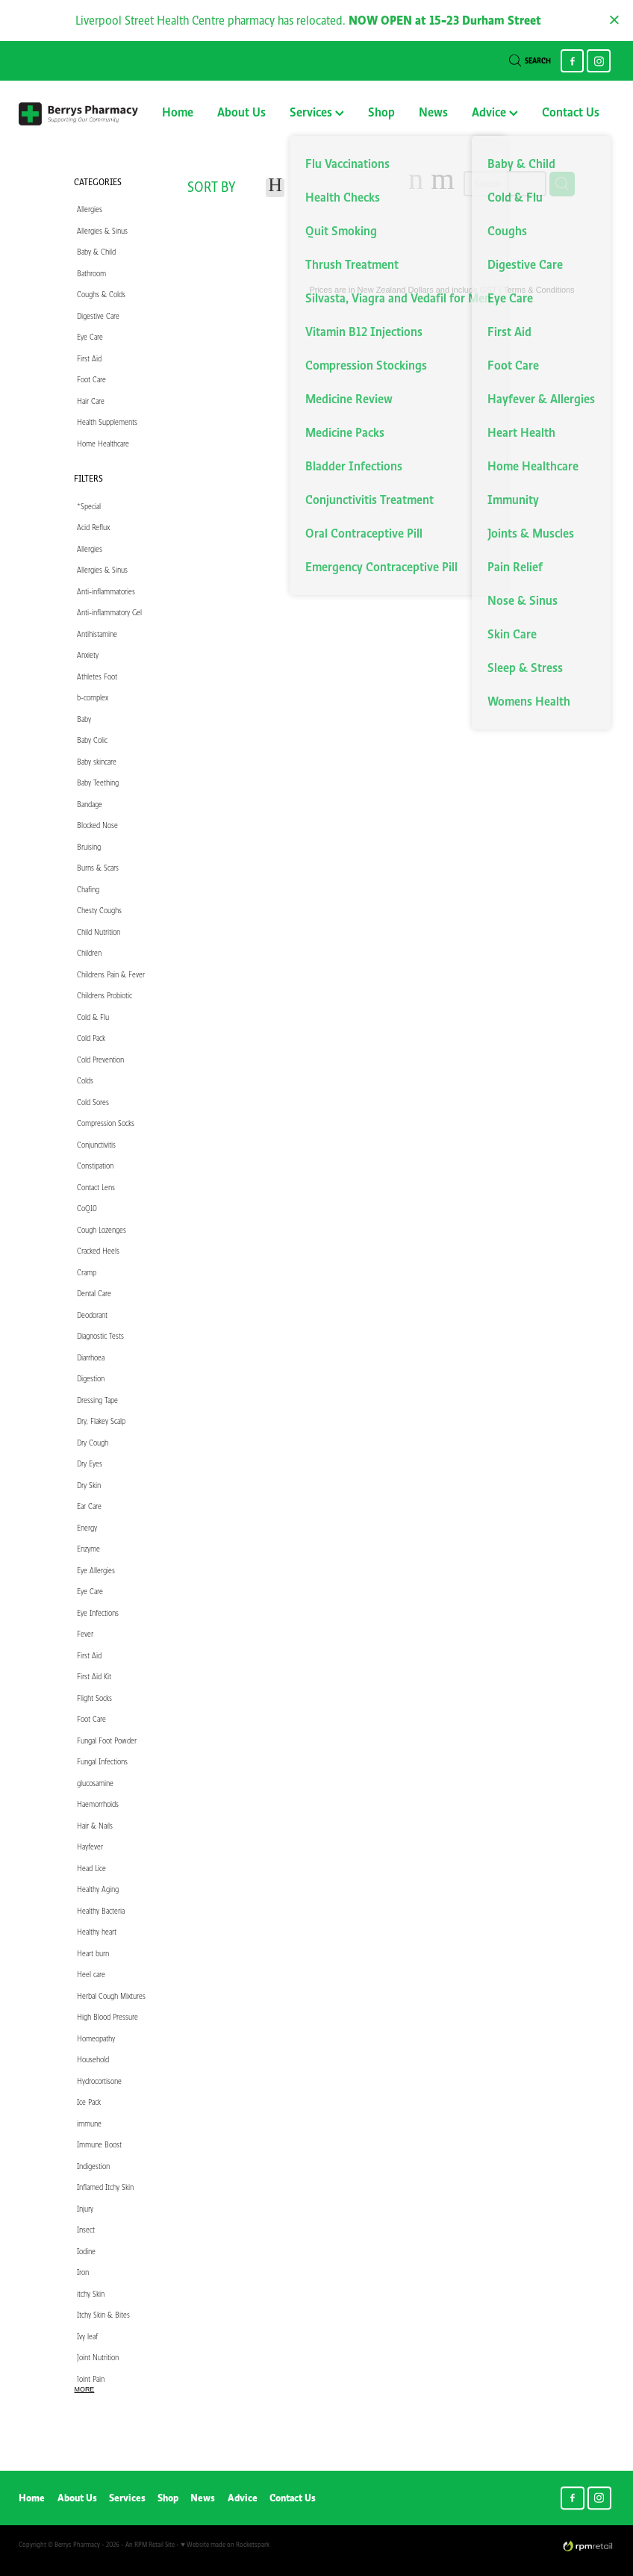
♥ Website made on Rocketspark (225, 2544)
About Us (241, 112)
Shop (381, 112)
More (85, 2389)
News (433, 112)
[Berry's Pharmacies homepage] (78, 113)
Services (317, 112)
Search (530, 61)
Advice (495, 112)
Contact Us (570, 112)
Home (177, 112)
